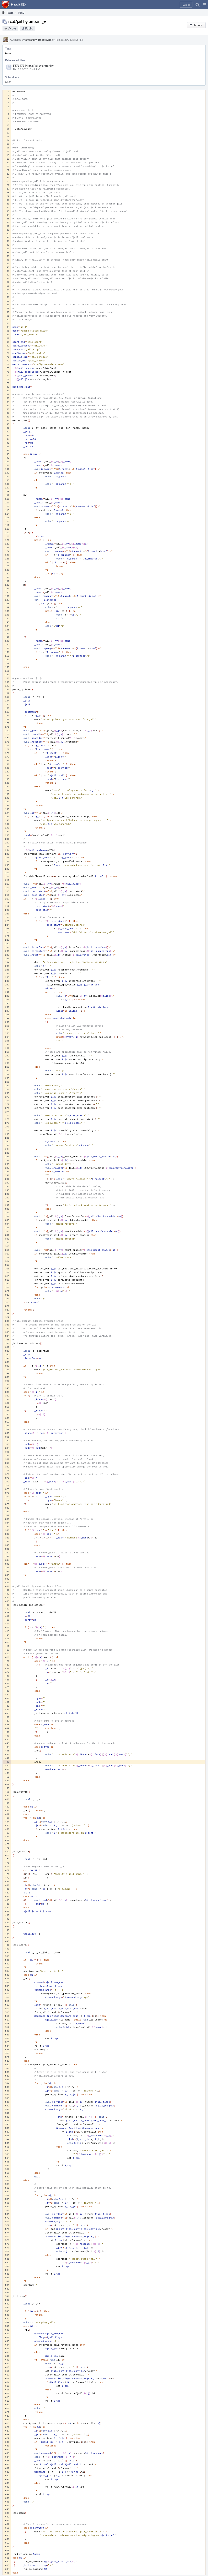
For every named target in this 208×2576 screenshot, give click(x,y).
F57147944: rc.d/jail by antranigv (33, 65)
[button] (204, 4)
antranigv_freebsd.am (38, 40)
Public (29, 28)
